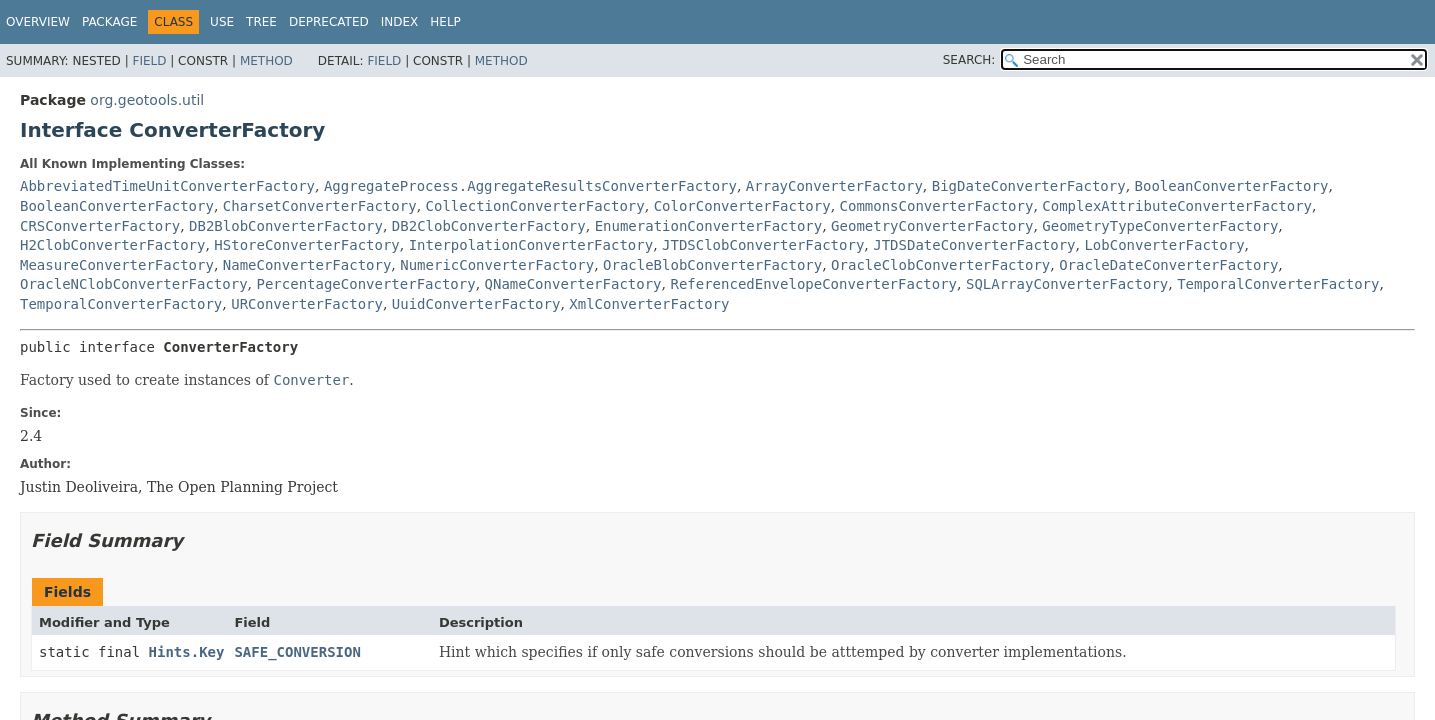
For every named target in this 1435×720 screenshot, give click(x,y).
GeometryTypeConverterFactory (1160, 226)
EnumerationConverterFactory (709, 226)
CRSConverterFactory (100, 226)
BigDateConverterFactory (1029, 186)
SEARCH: (969, 60)
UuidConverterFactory (476, 304)
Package (109, 22)
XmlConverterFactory (649, 304)
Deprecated (329, 22)
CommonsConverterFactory (937, 206)
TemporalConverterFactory (1278, 284)
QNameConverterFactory (573, 284)
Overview (38, 22)
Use (222, 22)
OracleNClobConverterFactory (134, 284)
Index (400, 22)
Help (445, 22)
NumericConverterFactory (497, 265)
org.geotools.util (147, 100)
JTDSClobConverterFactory (763, 245)
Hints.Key (187, 652)
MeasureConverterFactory (117, 265)
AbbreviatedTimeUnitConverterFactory (167, 186)
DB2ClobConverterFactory (489, 226)
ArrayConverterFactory (834, 186)
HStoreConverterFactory (306, 245)
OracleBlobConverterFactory (712, 265)
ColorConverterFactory (742, 206)
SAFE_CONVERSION (297, 652)
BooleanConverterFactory (1232, 186)
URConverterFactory (307, 304)
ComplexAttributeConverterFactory (1177, 206)
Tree (261, 22)
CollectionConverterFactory (535, 206)
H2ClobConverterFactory (112, 245)
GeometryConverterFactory (932, 226)
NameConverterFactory (307, 265)
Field (149, 61)
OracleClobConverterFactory (940, 265)
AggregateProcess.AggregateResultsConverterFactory (530, 186)
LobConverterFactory (1164, 245)
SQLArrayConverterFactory (1067, 284)
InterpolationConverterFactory (531, 245)
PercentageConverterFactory (365, 284)
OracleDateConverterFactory (1168, 265)
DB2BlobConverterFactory (286, 226)
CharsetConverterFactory (320, 206)
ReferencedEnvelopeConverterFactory (813, 284)
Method (266, 61)
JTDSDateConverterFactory (974, 245)
